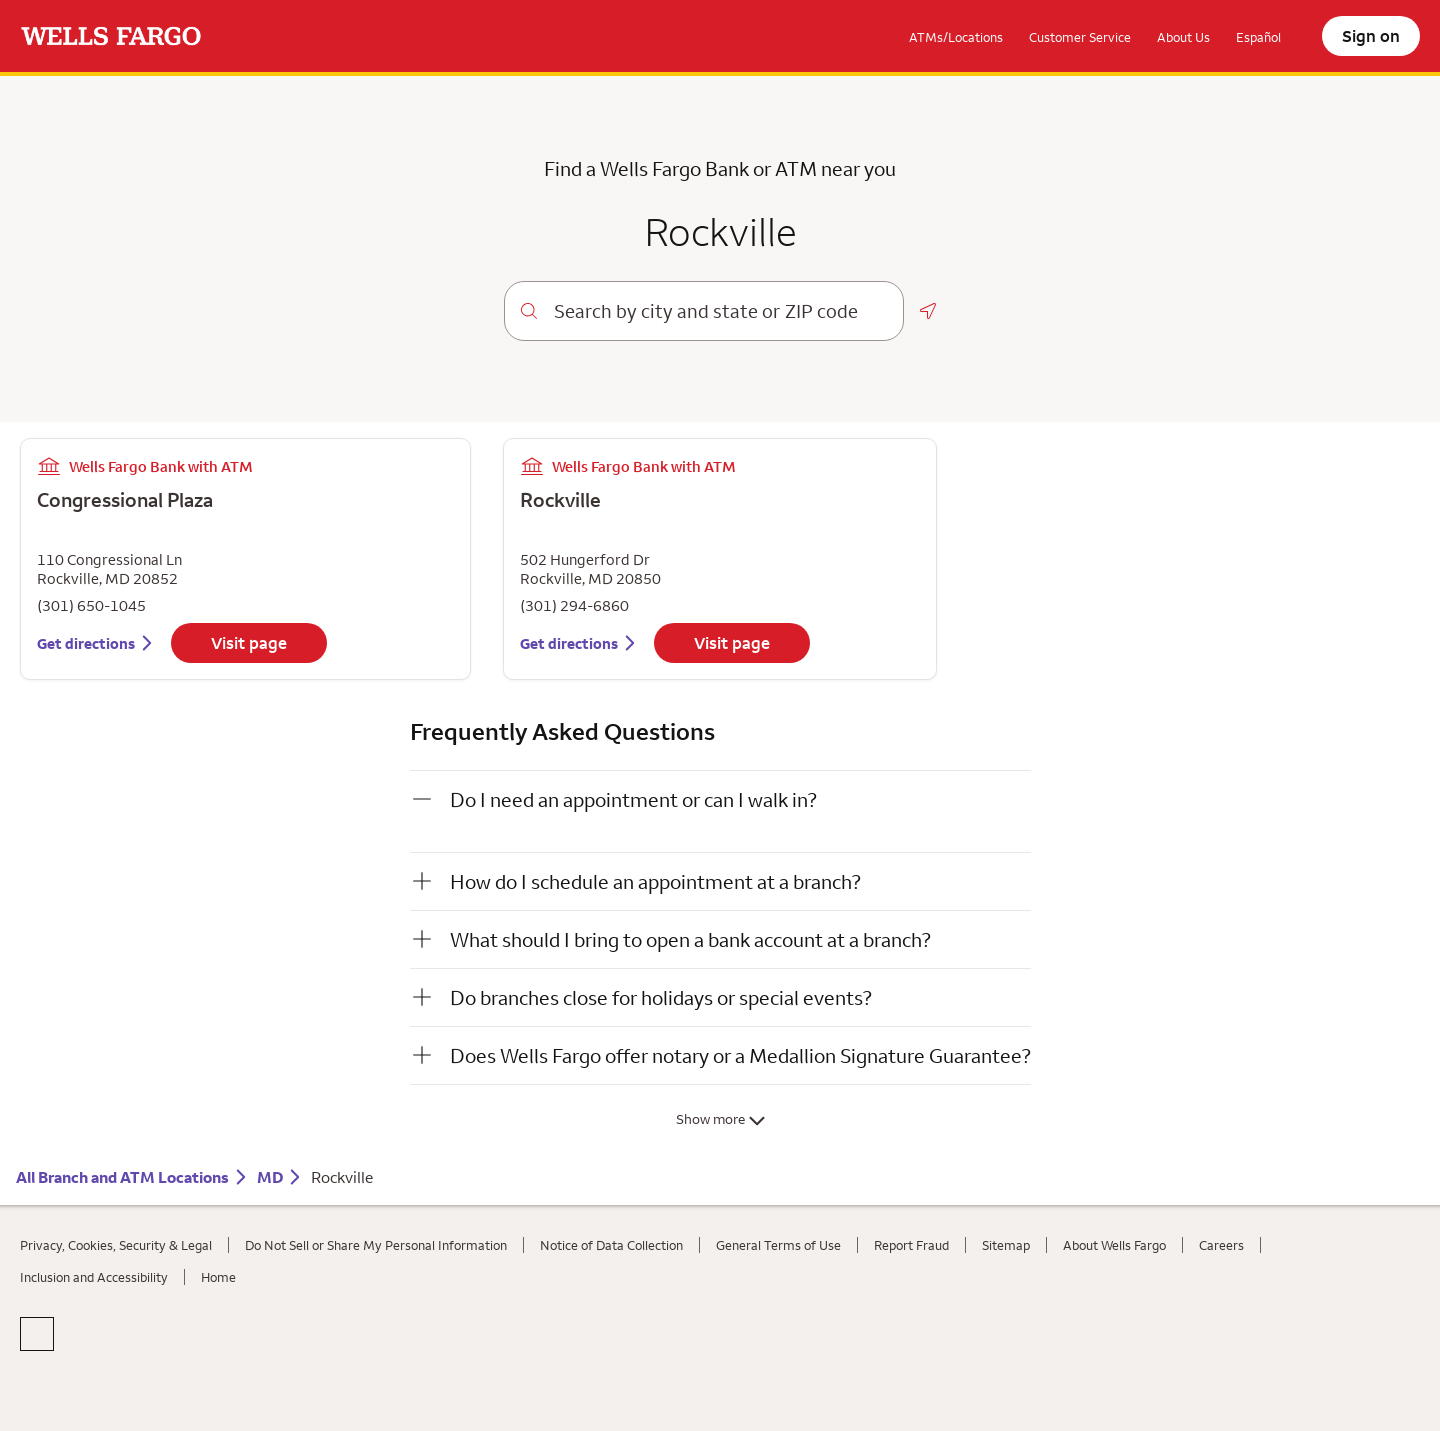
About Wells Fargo (1114, 1245)
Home (218, 1277)
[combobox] (720, 311)
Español (1258, 37)
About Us (1183, 37)
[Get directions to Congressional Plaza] (96, 643)
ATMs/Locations (956, 37)
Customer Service (1080, 37)
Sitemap (1006, 1245)
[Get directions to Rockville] (579, 643)
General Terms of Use (778, 1245)
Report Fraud (911, 1245)
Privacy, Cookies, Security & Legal (116, 1245)
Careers (1221, 1245)
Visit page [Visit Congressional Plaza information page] (249, 643)
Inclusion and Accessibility (94, 1277)
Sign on (1371, 36)
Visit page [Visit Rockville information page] (732, 643)
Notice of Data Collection (611, 1245)
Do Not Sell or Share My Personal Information (376, 1245)
